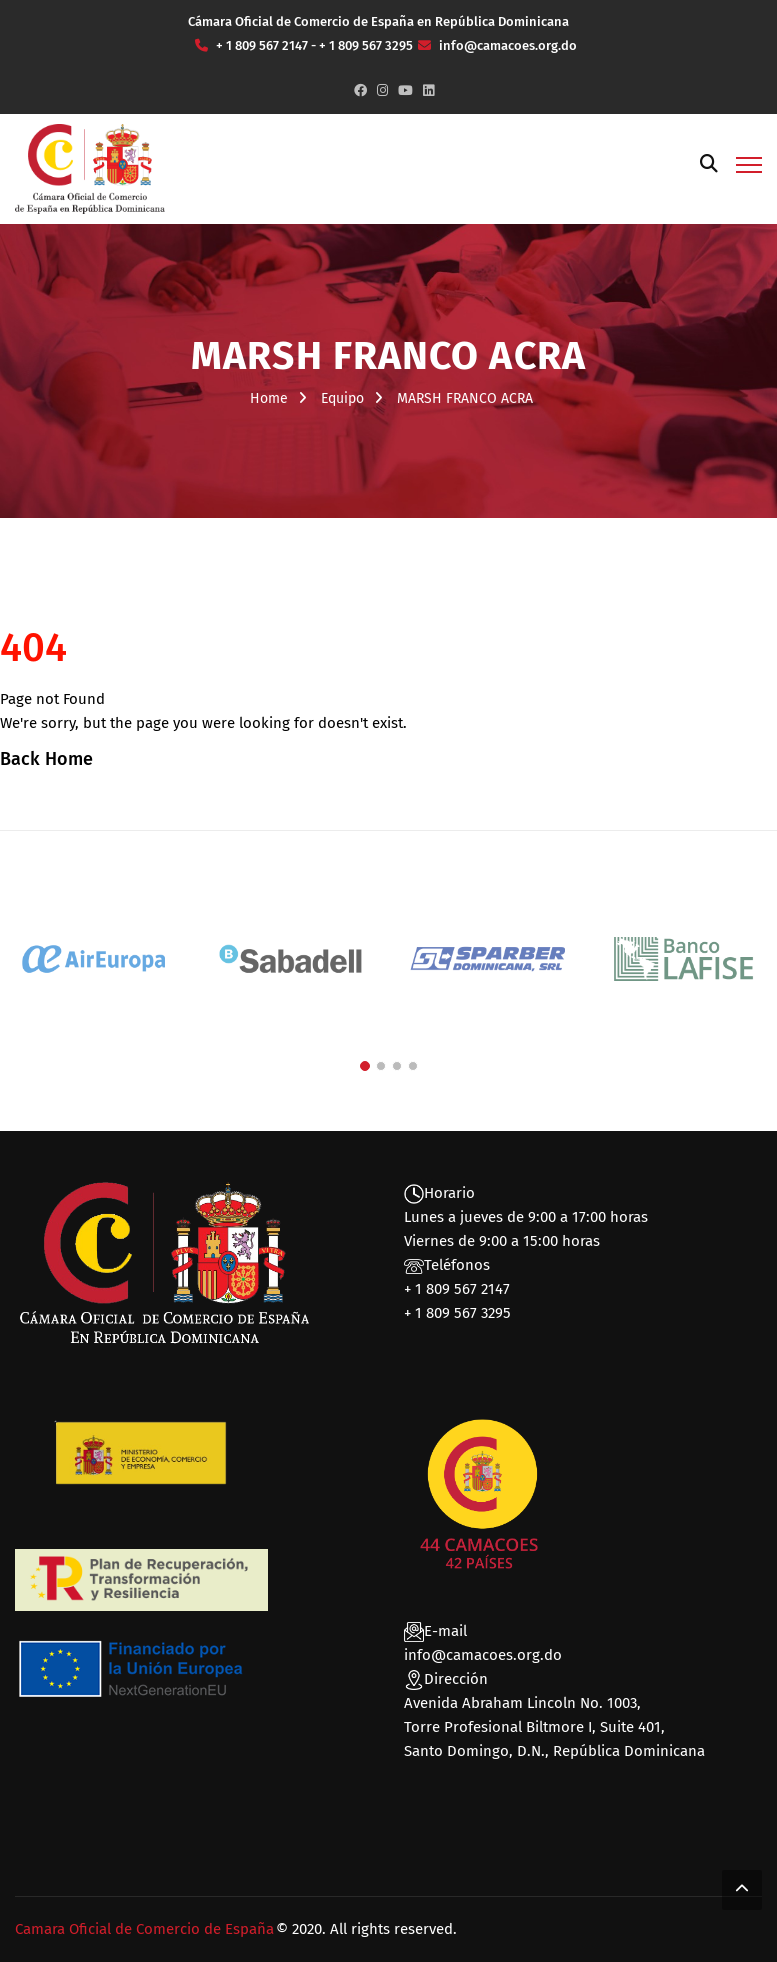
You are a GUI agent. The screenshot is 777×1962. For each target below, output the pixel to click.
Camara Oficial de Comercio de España (144, 1929)
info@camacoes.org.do (483, 1655)
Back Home (46, 759)
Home (269, 398)
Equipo (342, 398)
